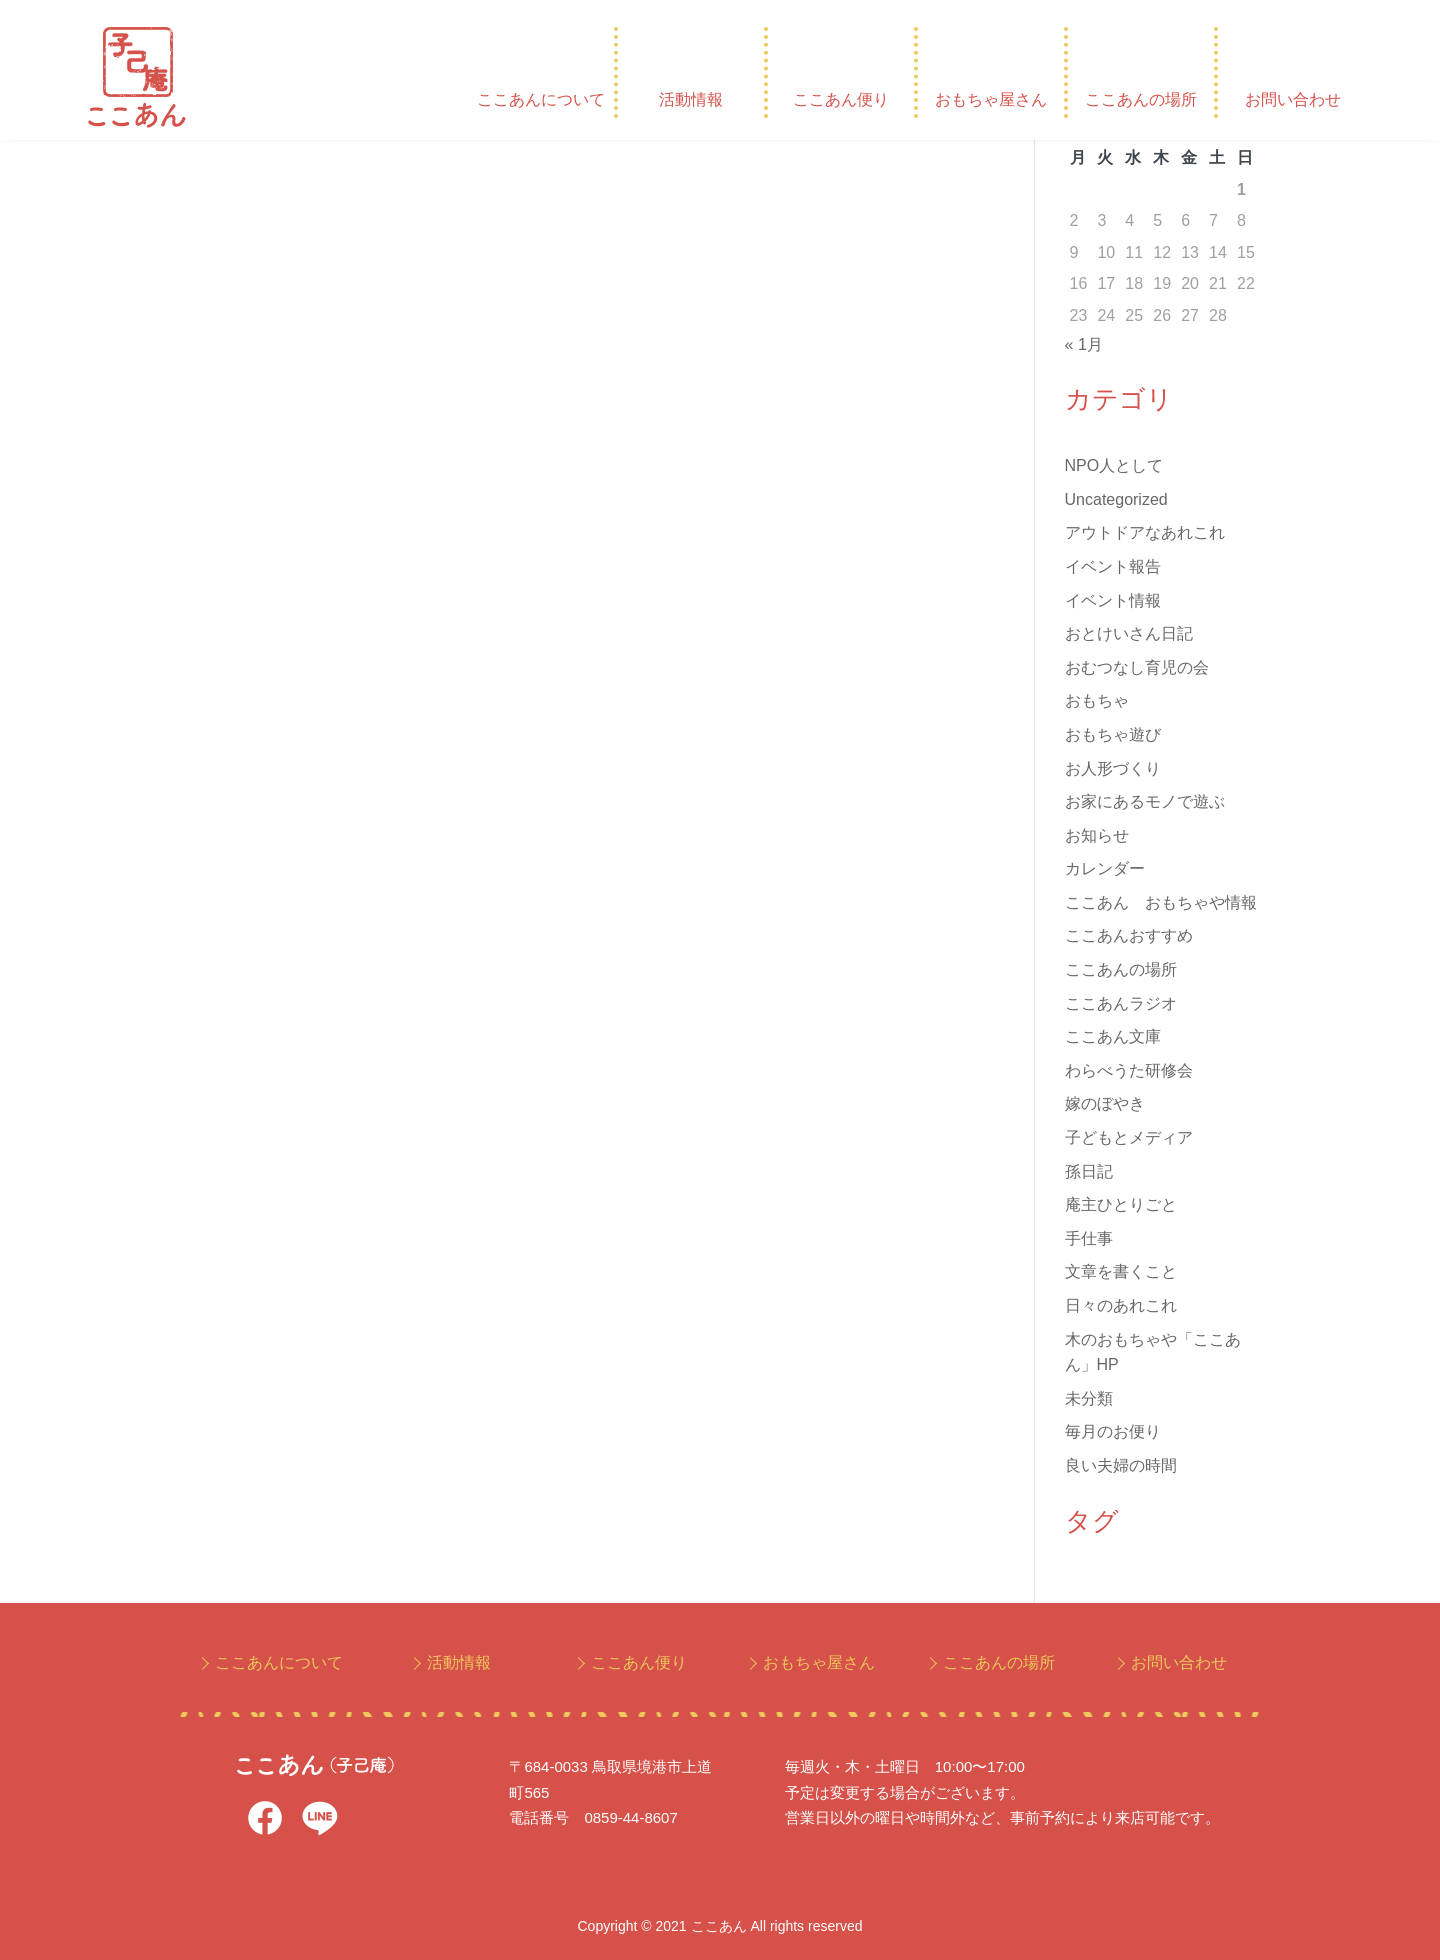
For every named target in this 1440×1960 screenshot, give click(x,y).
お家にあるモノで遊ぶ (1145, 801)
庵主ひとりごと (1121, 1204)
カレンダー (1105, 868)
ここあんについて (541, 99)
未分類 (1089, 1398)
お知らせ (1097, 835)
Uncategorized (1116, 499)
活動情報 (691, 99)
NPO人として (1114, 465)
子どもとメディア (1129, 1137)
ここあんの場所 (1141, 99)
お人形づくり (1113, 768)
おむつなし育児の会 (1137, 667)
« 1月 (1084, 344)
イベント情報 (1113, 600)
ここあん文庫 (1113, 1036)
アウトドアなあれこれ (1145, 532)
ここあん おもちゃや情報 (1161, 902)
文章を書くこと (1121, 1271)
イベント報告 (1113, 566)
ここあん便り (841, 99)
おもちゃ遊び (1113, 734)
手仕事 (1089, 1238)
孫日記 (1089, 1171)
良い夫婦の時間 (1121, 1465)
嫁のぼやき (1105, 1103)
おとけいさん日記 (1129, 633)
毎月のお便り (1113, 1431)
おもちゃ (1097, 700)
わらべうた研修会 (1129, 1070)
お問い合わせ (1293, 99)
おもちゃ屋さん (991, 99)
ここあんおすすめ (1129, 935)
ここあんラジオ (1121, 1003)
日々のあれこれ (1121, 1305)
